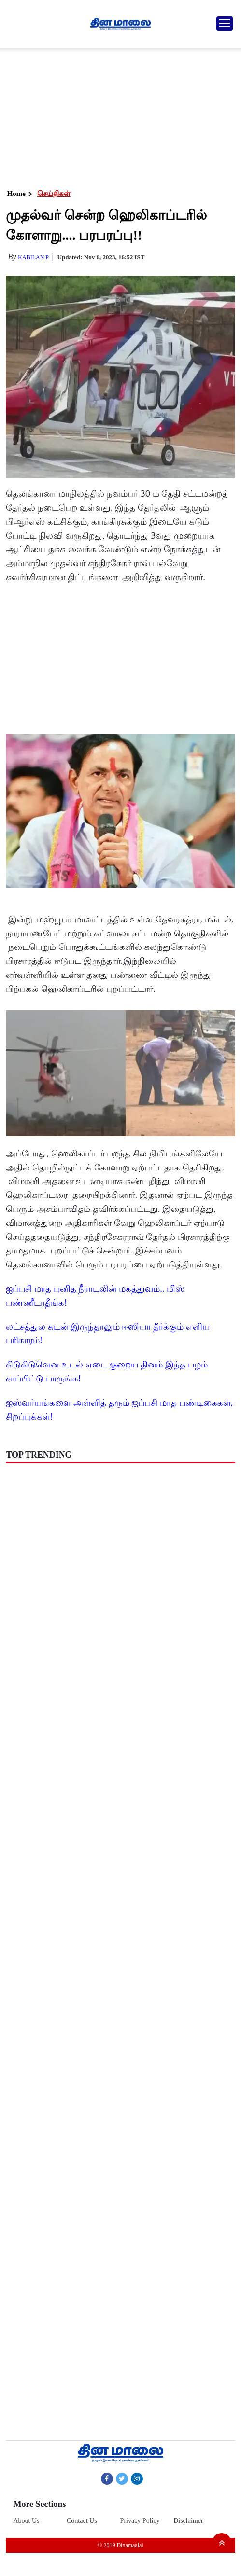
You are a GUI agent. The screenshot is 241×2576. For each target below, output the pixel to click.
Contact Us (82, 2520)
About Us (26, 2520)
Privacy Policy (140, 2520)
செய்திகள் (54, 193)
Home (16, 193)
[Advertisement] (118, 115)
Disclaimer (188, 2520)
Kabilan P (33, 257)
